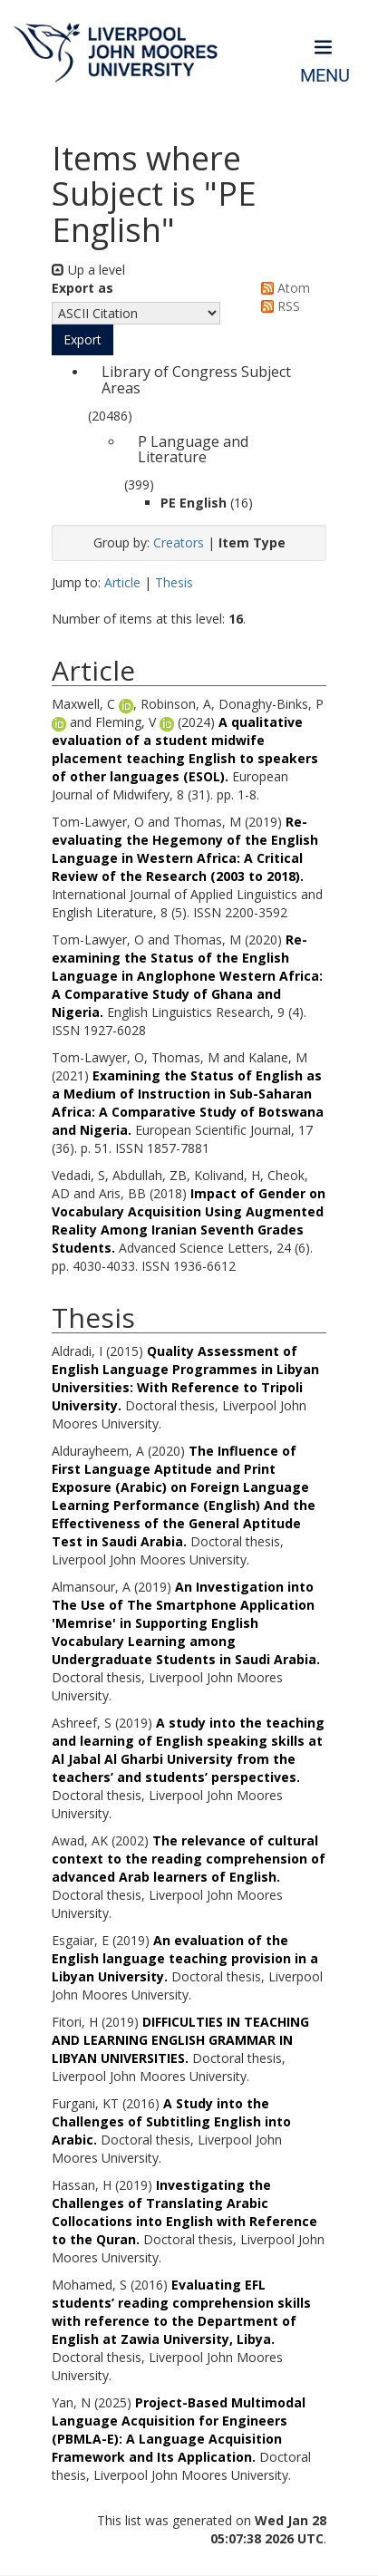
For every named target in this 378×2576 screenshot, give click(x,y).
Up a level (88, 269)
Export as (82, 287)
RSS (277, 306)
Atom (282, 287)
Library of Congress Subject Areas (196, 380)
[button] (82, 339)
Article (122, 582)
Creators (178, 542)
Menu (325, 75)
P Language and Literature (193, 449)
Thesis (174, 582)
